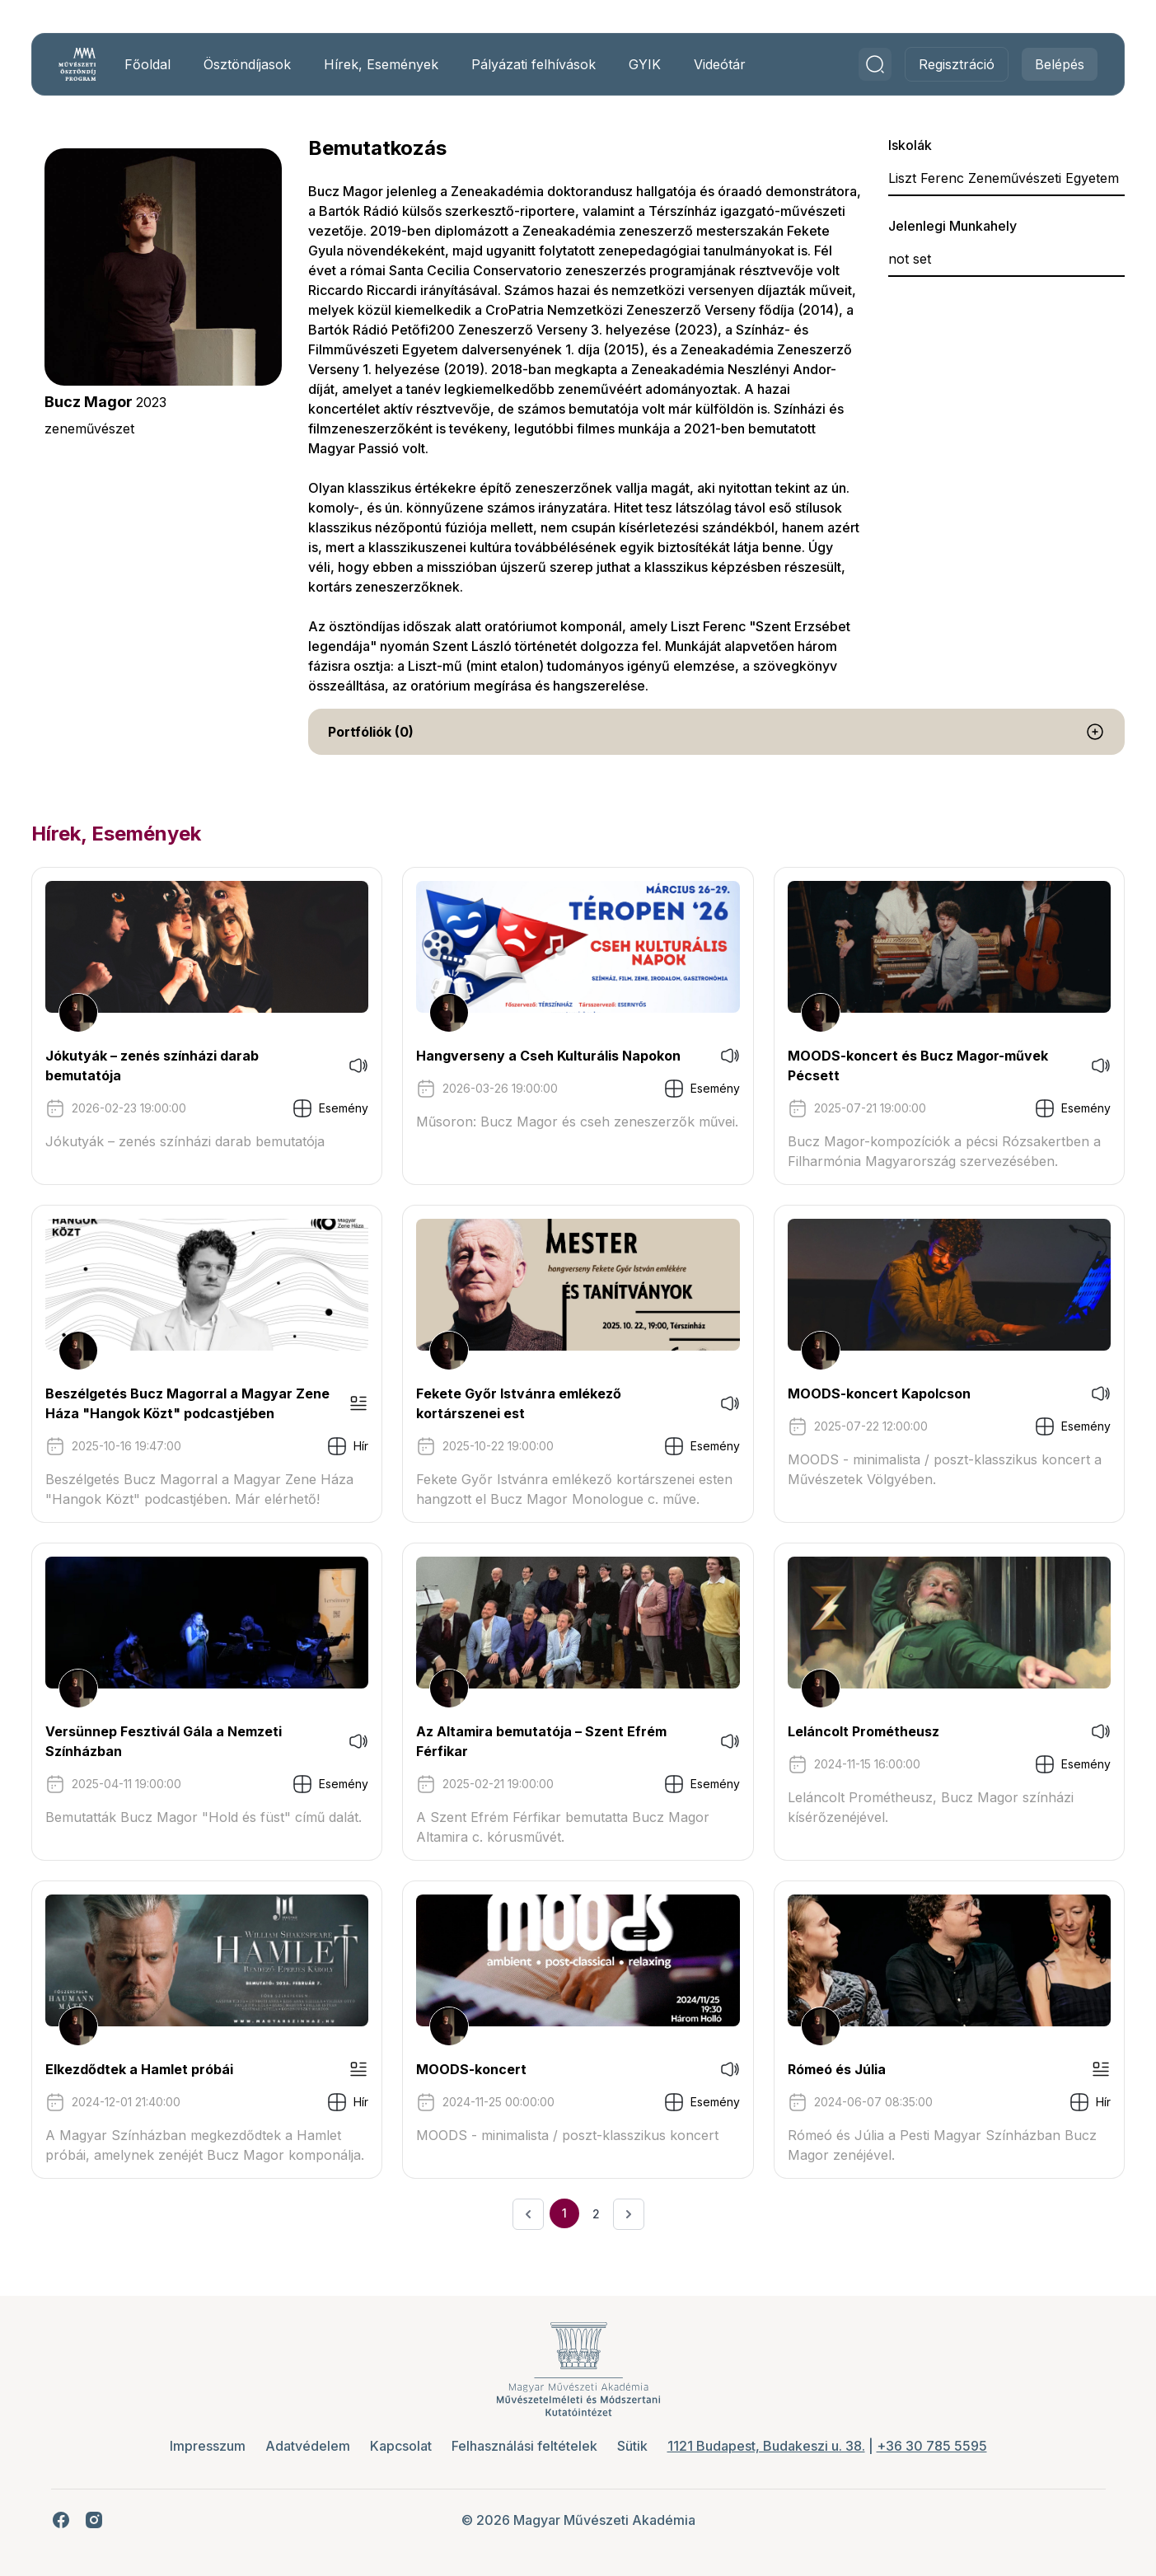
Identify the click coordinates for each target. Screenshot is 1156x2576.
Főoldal (162, 64)
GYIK (660, 64)
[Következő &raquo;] (628, 2214)
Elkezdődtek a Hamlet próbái (154, 2069)
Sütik (632, 2446)
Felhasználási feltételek (524, 2446)
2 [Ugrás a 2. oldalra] (596, 2214)
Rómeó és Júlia (832, 2069)
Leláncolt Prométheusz (858, 1731)
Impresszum (208, 2446)
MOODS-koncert (476, 2069)
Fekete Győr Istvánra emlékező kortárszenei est (523, 1403)
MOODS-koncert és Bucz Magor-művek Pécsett (913, 1065)
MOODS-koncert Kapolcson (874, 1393)
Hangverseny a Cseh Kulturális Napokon (553, 1055)
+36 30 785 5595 (932, 2446)
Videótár (735, 64)
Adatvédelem (307, 2446)
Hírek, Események (396, 64)
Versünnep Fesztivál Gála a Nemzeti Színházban (178, 1741)
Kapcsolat (401, 2446)
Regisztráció (942, 64)
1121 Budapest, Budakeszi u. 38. (766, 2446)
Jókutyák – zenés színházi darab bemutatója (167, 1065)
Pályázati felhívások (548, 64)
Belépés (1044, 64)
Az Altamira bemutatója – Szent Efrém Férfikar (546, 1741)
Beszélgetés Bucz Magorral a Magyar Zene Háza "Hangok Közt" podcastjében (193, 1403)
